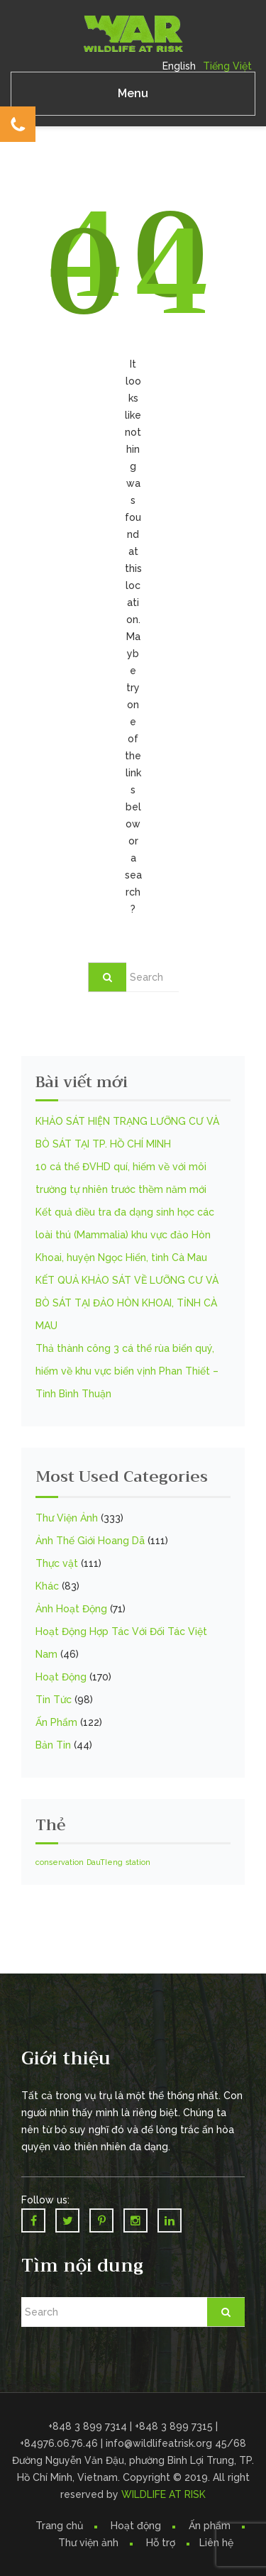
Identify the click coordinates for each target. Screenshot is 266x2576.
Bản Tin (53, 1745)
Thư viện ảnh (88, 2542)
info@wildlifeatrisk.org (160, 2443)
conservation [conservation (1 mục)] (59, 1862)
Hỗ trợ (160, 2542)
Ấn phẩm (210, 2525)
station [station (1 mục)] (138, 1862)
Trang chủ (59, 2525)
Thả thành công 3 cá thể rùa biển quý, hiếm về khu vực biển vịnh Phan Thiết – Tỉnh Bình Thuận (126, 1371)
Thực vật (56, 1563)
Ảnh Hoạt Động (71, 1608)
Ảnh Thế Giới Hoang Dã (90, 1540)
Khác (47, 1586)
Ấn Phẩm (56, 1722)
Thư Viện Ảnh (66, 1518)
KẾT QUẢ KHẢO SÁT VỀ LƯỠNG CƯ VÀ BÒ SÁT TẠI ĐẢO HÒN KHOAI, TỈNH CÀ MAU (126, 1303)
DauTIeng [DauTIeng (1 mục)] (105, 1862)
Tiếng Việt (227, 66)
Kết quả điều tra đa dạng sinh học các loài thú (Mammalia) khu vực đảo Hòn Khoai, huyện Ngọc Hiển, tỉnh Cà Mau (124, 1234)
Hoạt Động (61, 1677)
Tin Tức (53, 1699)
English (179, 66)
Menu (133, 93)
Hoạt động (136, 2525)
